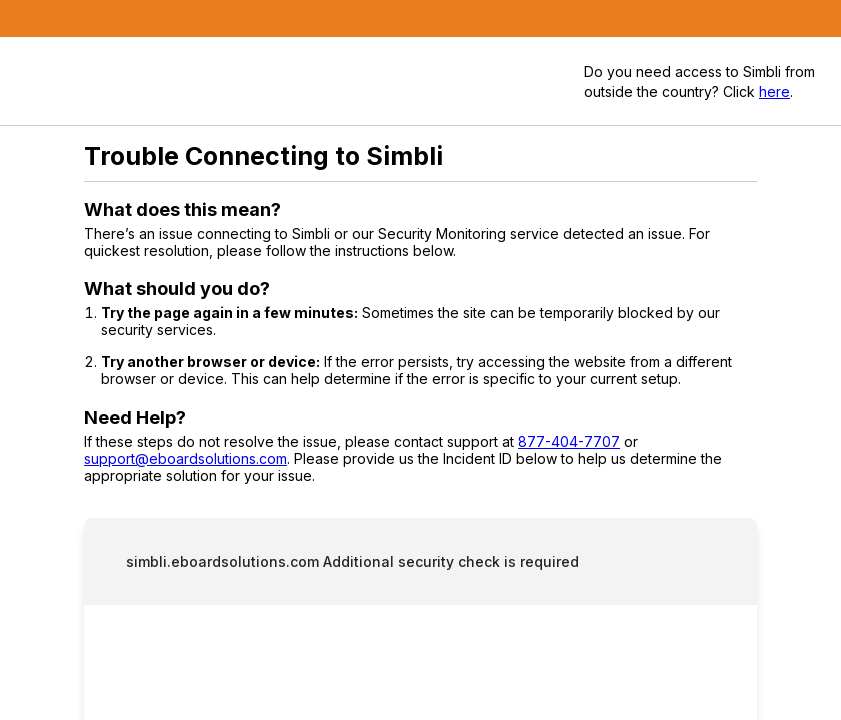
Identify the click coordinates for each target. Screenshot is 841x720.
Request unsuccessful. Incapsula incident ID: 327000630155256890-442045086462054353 (420, 360)
